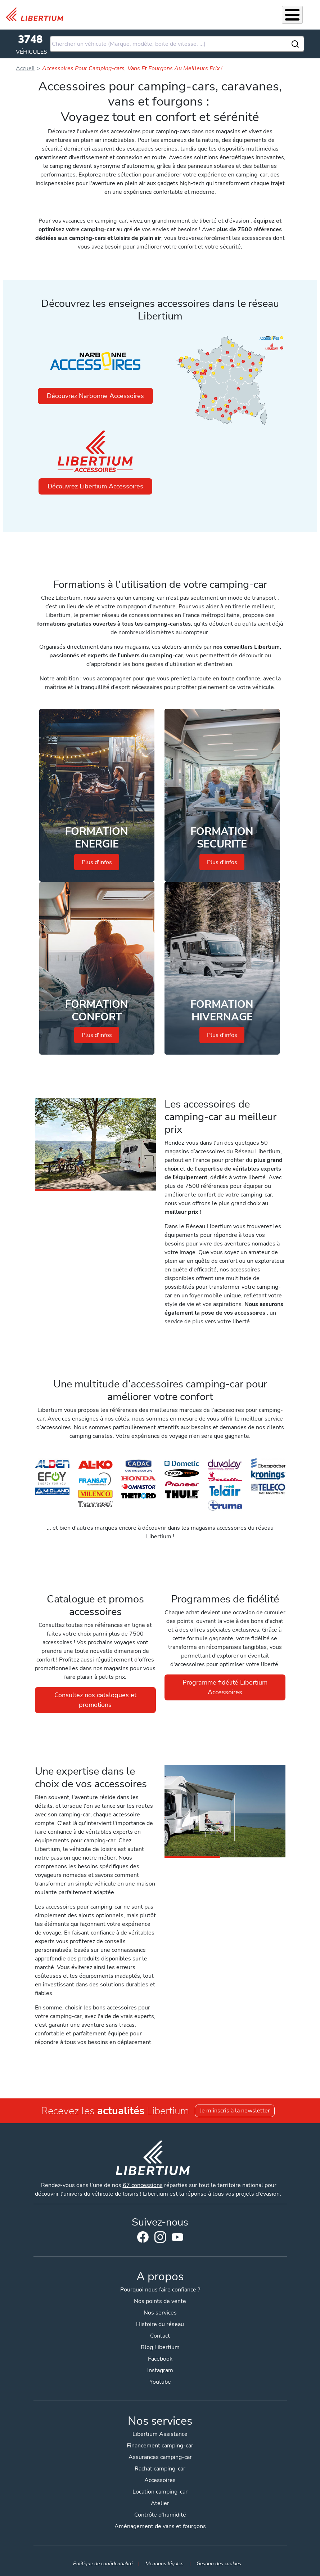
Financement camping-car (160, 2446)
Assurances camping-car (160, 2457)
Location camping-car (160, 2492)
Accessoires (160, 2480)
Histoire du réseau (160, 2324)
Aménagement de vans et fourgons (160, 2526)
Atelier (160, 2503)
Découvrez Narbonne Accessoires (95, 396)
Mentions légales (164, 2563)
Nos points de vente (160, 2301)
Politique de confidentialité (102, 2563)
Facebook (143, 2237)
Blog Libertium (160, 2347)
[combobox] (177, 44)
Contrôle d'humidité (160, 2515)
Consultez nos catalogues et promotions (95, 1700)
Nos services (160, 2313)
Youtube (177, 2239)
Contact (160, 2336)
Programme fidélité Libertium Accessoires (224, 1687)
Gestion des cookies (219, 2563)
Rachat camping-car (160, 2469)
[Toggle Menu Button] (292, 15)
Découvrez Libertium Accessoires (95, 486)
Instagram (160, 2237)
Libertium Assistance (160, 2434)
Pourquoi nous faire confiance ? (160, 2290)
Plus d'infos (97, 862)
